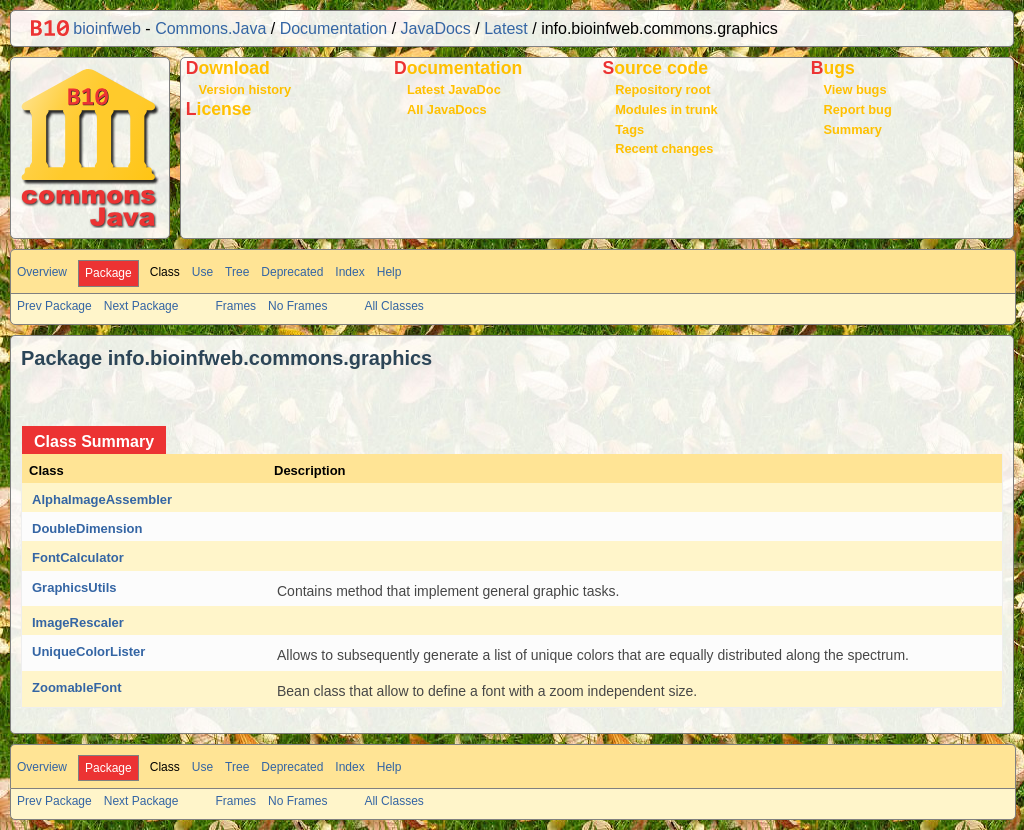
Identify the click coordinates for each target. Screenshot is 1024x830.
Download (228, 68)
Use (202, 272)
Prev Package (54, 306)
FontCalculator (78, 557)
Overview (42, 272)
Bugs (833, 68)
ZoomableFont (77, 687)
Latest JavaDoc (454, 89)
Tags (629, 129)
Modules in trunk (666, 109)
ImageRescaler (78, 622)
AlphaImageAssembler (102, 499)
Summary (852, 129)
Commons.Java (210, 28)
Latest (506, 28)
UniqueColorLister (88, 651)
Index (349, 272)
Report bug (857, 109)
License (219, 109)
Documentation (334, 28)
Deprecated (292, 272)
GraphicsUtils (74, 587)
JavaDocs (436, 28)
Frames (235, 306)
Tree (237, 272)
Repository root (662, 89)
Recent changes (664, 148)
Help (389, 272)
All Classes (393, 306)
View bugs (854, 89)
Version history (245, 89)
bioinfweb (86, 28)
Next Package (141, 306)
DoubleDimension (87, 528)
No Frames (297, 306)
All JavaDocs (447, 109)
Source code (655, 68)
